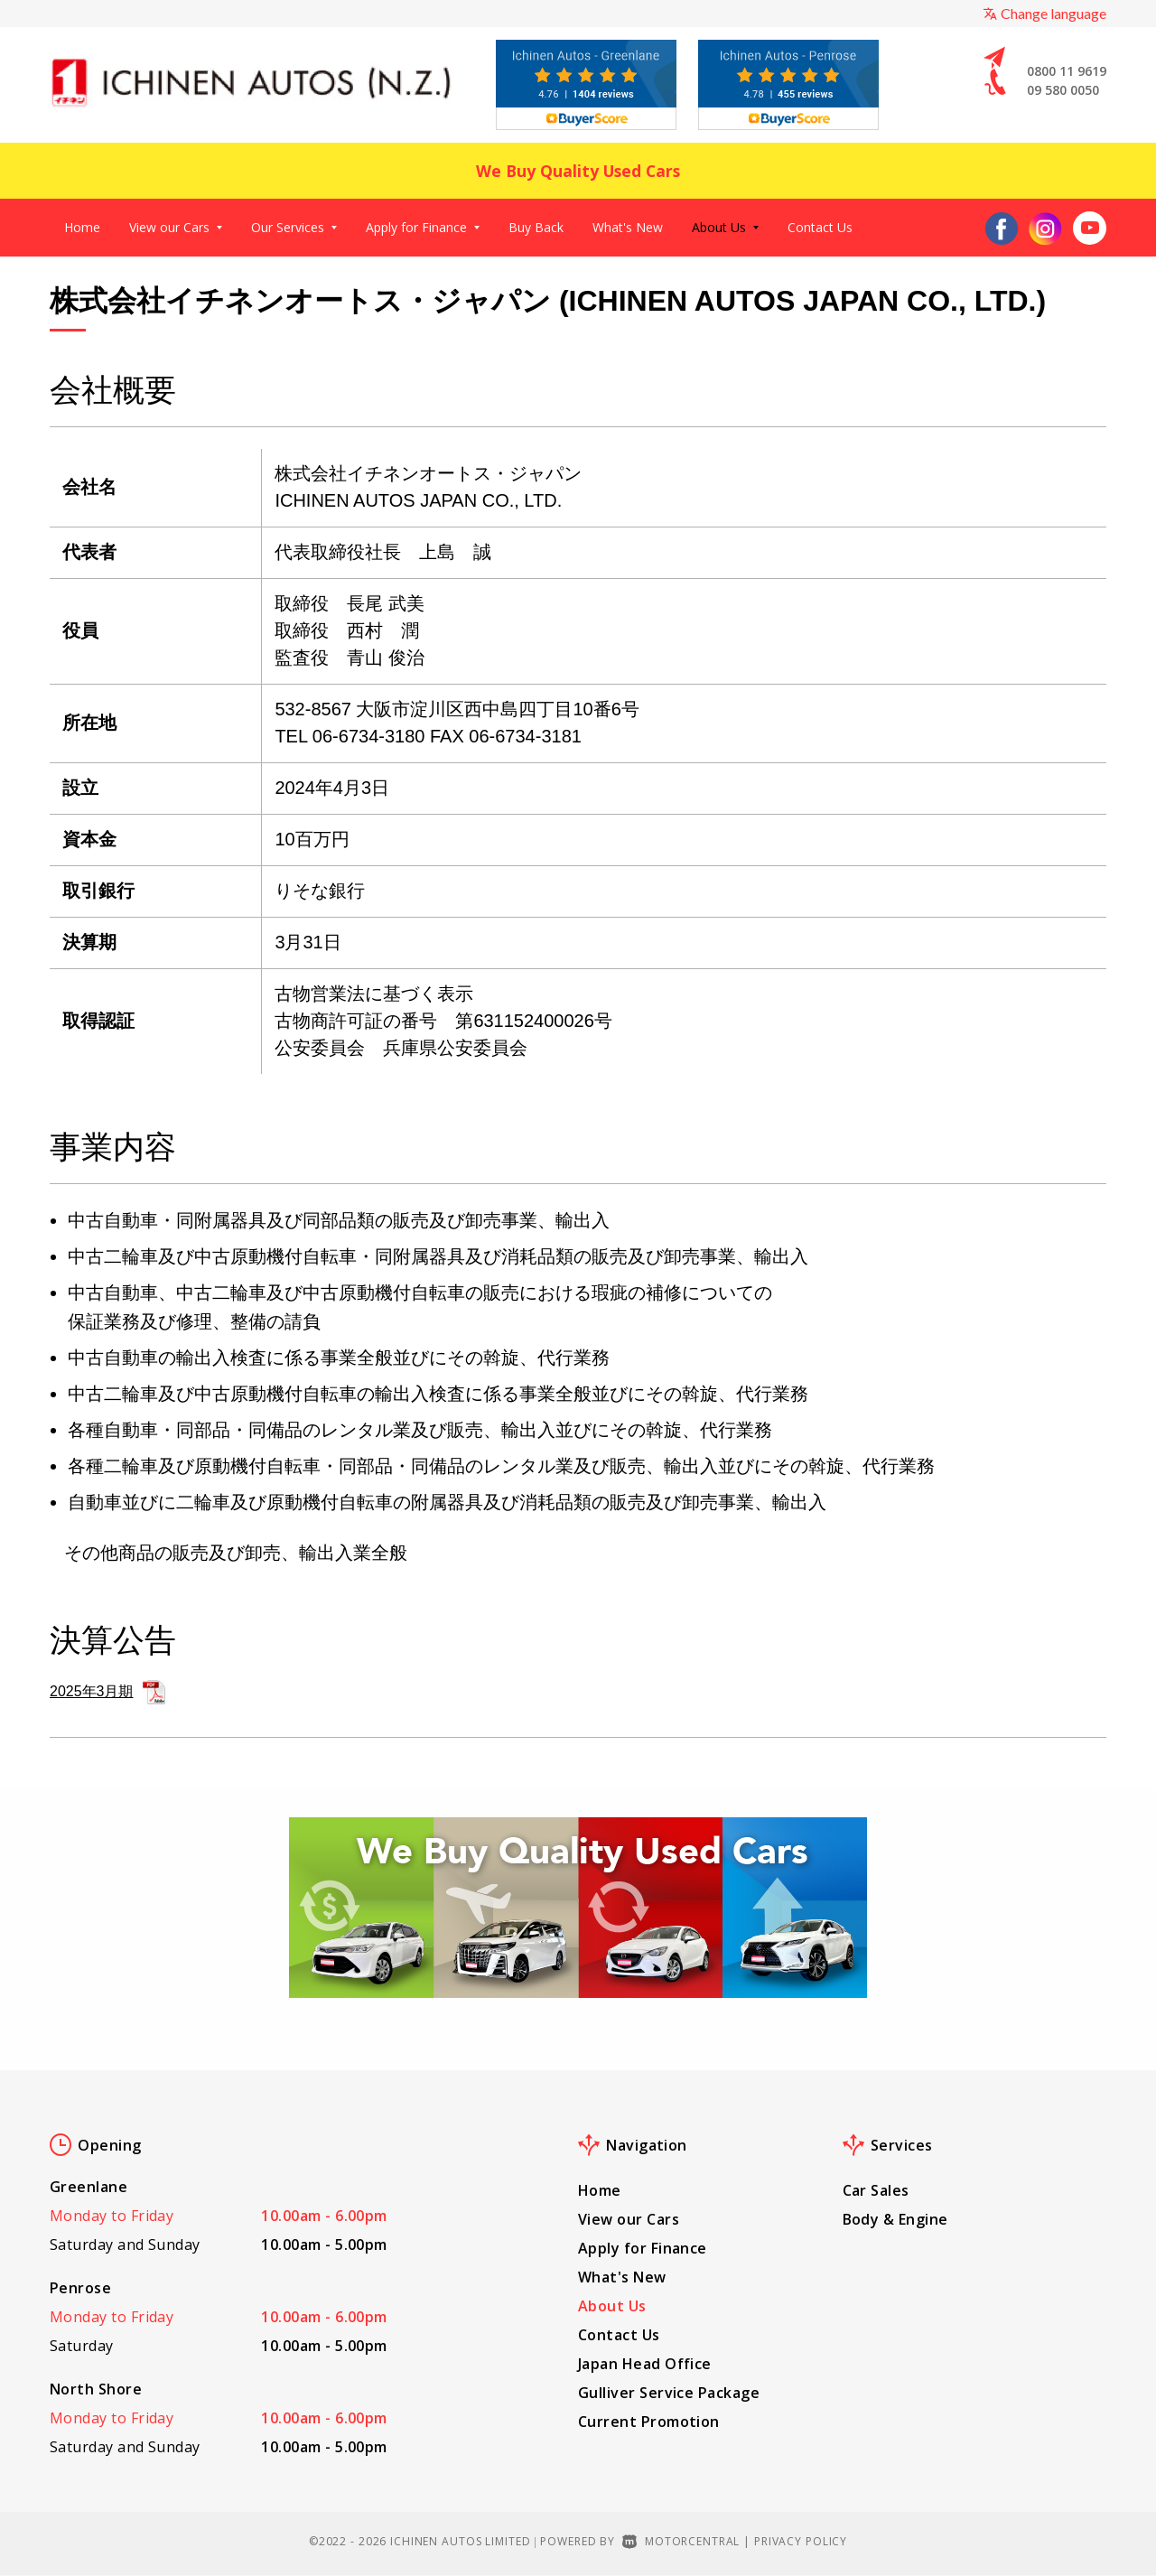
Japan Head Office (645, 2364)
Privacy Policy (800, 2541)
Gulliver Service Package (669, 2393)
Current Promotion (649, 2421)
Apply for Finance (423, 227)
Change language (1044, 13)
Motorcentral (681, 2541)
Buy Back (536, 227)
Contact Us (820, 227)
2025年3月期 (107, 1692)
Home (82, 227)
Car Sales (876, 2190)
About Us (725, 227)
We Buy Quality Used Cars (578, 170)
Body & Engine (895, 2219)
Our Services (294, 227)
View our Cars (175, 227)
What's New (627, 227)
